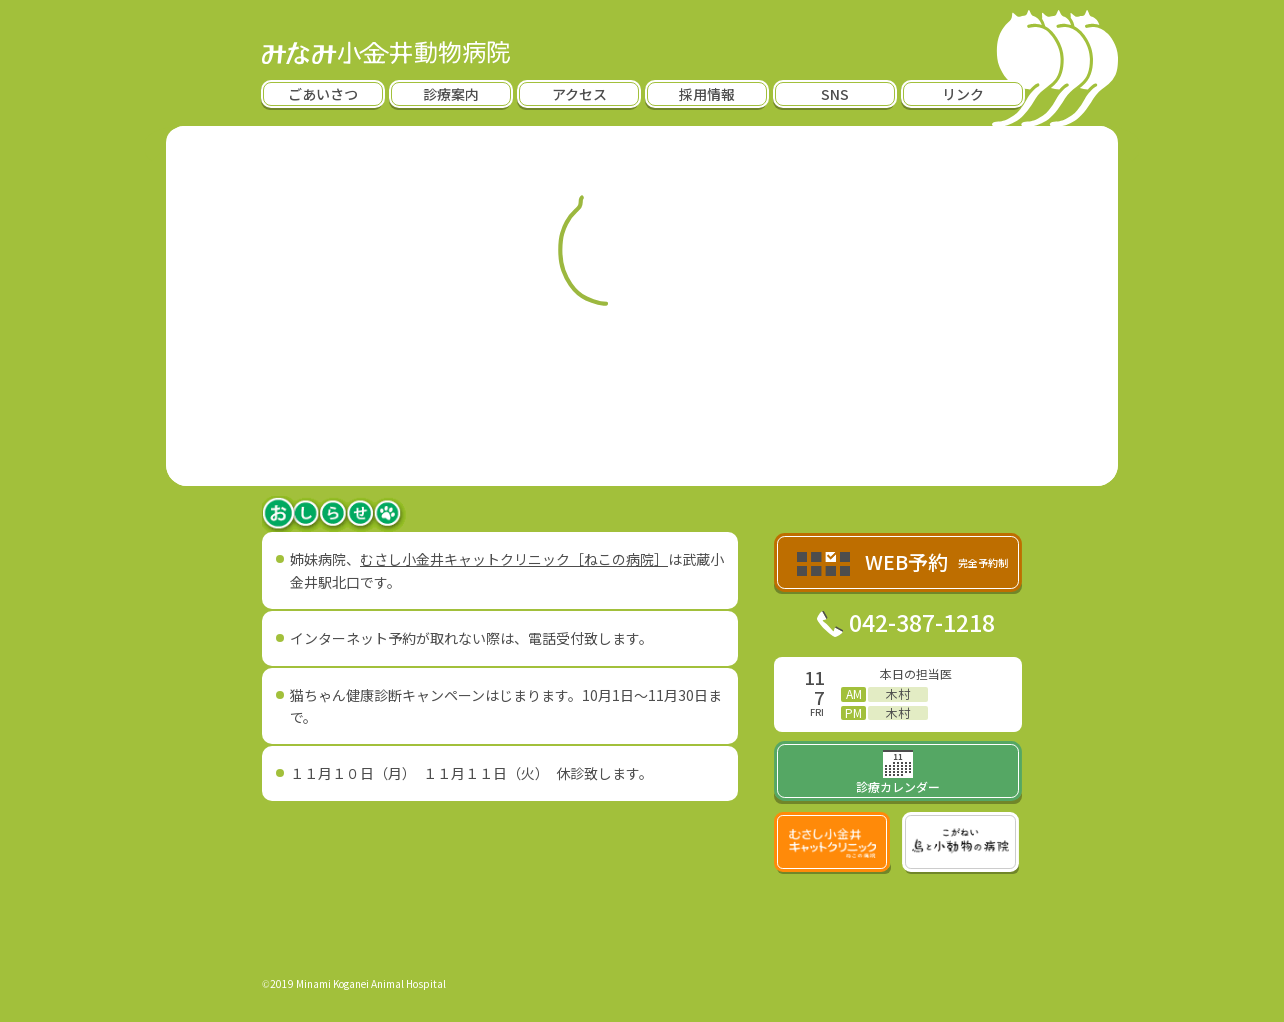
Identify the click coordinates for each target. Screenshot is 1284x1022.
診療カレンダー (898, 774)
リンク (963, 94)
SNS (835, 94)
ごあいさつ (323, 94)
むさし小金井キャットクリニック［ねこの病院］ (514, 559)
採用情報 (707, 94)
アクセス (579, 94)
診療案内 (451, 94)
